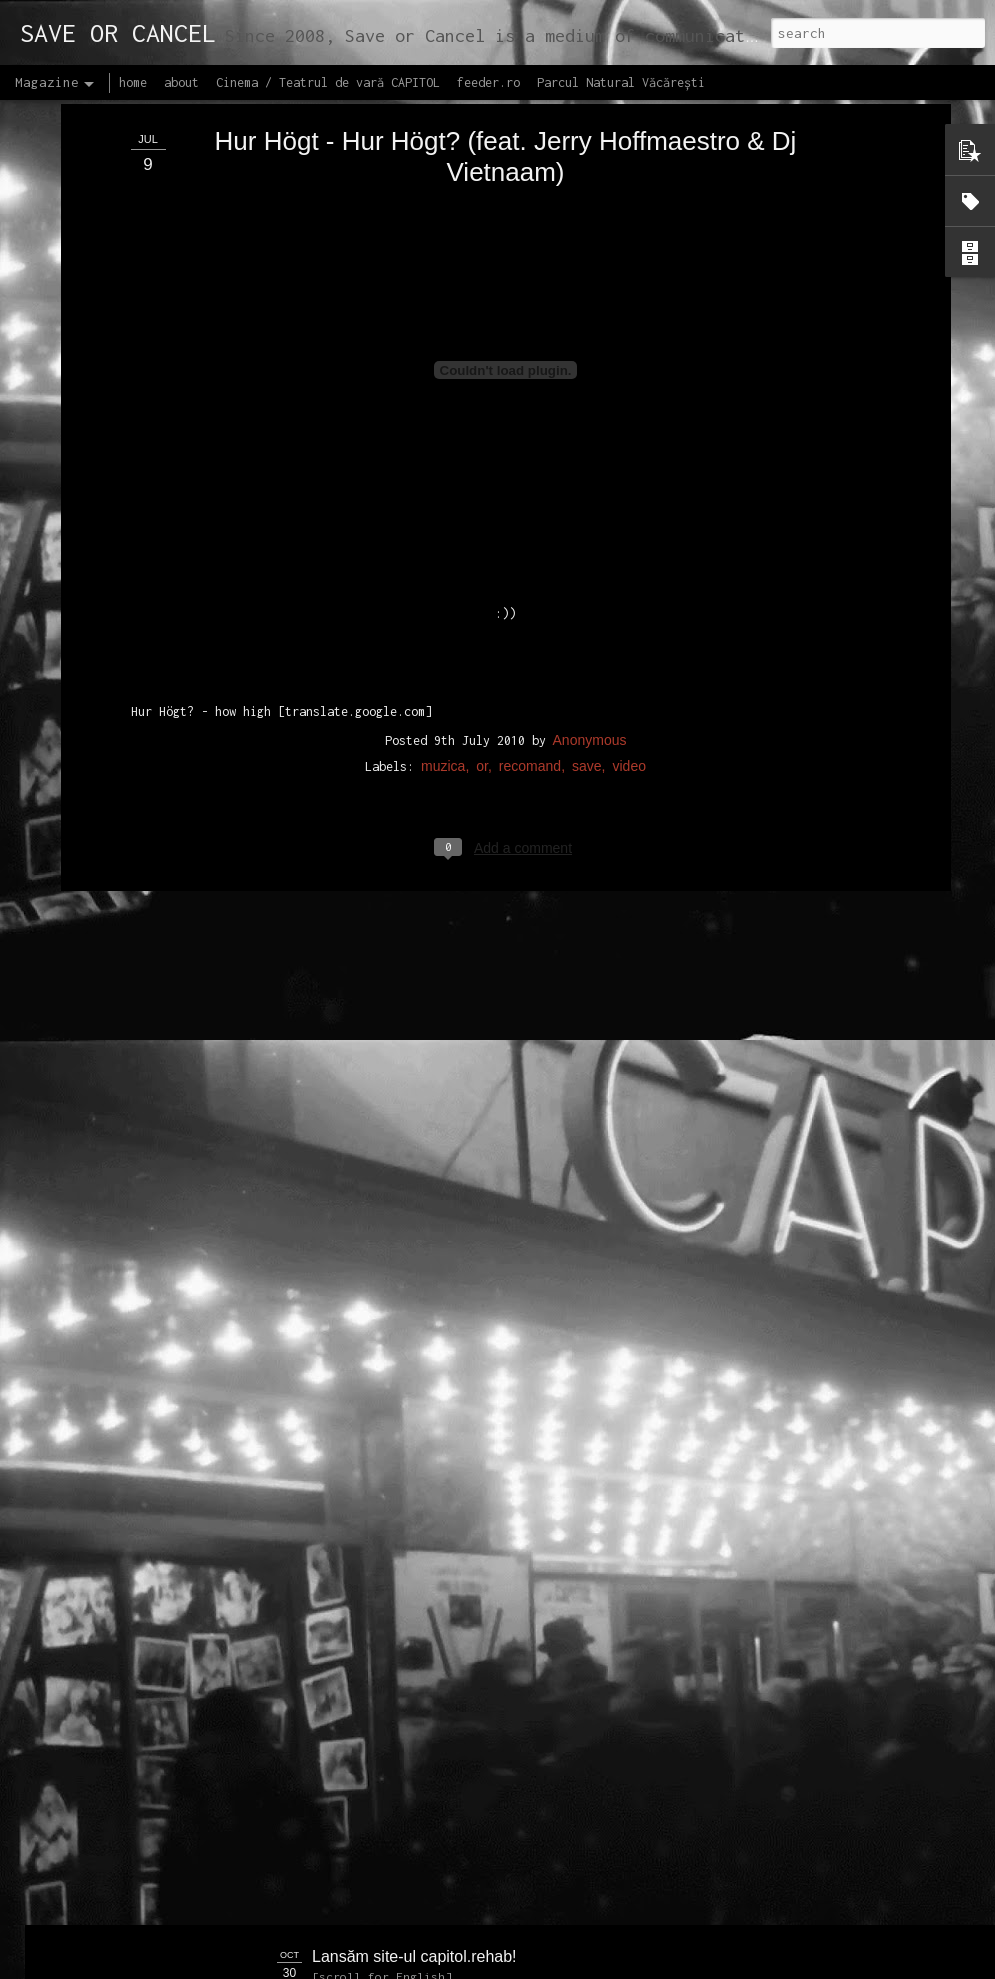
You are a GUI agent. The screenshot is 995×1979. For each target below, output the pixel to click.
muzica (443, 514)
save (587, 514)
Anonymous (590, 488)
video (628, 514)
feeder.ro (488, 82)
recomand (530, 514)
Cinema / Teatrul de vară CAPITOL (328, 82)
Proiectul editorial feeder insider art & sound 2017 (487, 1730)
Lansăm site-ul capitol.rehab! (414, 1956)
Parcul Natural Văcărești (621, 82)
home (133, 82)
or (482, 514)
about (181, 82)
